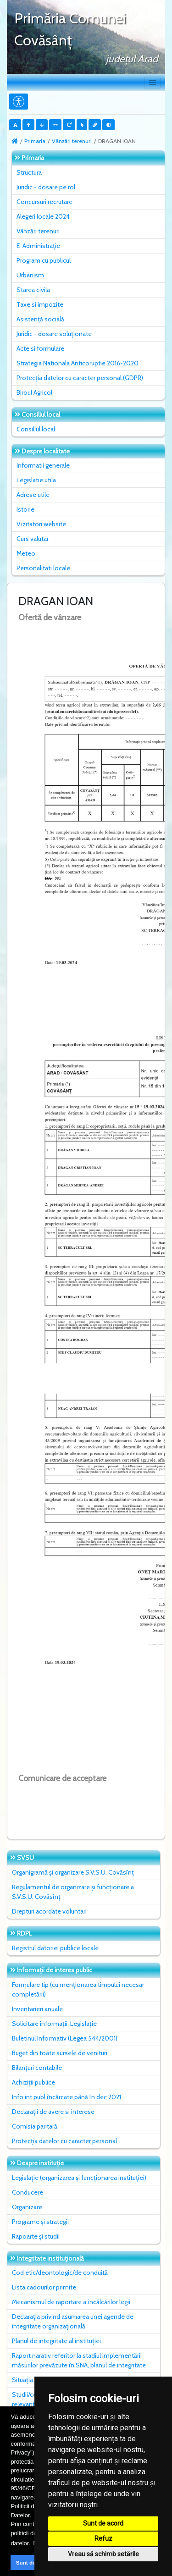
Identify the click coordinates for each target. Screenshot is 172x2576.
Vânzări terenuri (72, 141)
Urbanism (30, 275)
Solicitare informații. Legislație (54, 2023)
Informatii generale (43, 465)
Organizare (27, 2207)
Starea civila (33, 290)
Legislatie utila (36, 480)
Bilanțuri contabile (37, 2067)
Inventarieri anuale (37, 2009)
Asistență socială (40, 319)
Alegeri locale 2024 (43, 216)
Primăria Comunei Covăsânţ (70, 29)
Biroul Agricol (34, 392)
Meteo (26, 553)
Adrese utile (33, 495)
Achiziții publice (33, 2082)
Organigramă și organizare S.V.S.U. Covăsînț (73, 1872)
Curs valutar (33, 539)
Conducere (27, 2192)
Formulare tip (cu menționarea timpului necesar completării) (78, 1989)
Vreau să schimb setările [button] (103, 2554)
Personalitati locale (43, 568)
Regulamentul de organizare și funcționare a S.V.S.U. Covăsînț (73, 1892)
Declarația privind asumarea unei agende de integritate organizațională (72, 2321)
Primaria (34, 141)
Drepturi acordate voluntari (49, 1911)
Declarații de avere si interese (53, 2111)
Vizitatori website (41, 524)
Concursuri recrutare (44, 202)
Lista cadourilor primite (44, 2287)
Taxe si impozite (40, 304)
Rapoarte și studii (36, 2236)
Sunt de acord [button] (34, 2562)
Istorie (25, 509)
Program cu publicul (44, 260)
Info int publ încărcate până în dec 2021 (66, 2097)
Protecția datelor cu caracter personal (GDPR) (80, 378)
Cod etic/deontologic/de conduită (60, 2272)
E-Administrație (38, 246)
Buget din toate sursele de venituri (59, 2053)
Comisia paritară (34, 2126)
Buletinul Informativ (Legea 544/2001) (64, 2038)
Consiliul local (36, 429)
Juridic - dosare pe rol (46, 187)
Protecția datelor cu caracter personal (64, 2141)
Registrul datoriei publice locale (55, 1948)
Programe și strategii (40, 2221)
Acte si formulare (40, 348)
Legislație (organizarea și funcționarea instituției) (79, 2177)
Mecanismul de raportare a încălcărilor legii (71, 2302)
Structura (29, 172)
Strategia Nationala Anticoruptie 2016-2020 (78, 363)
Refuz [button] (103, 2538)
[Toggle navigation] (152, 82)
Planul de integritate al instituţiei (56, 2341)
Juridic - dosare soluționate (54, 334)
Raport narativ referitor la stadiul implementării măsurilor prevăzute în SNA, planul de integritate (79, 2360)
